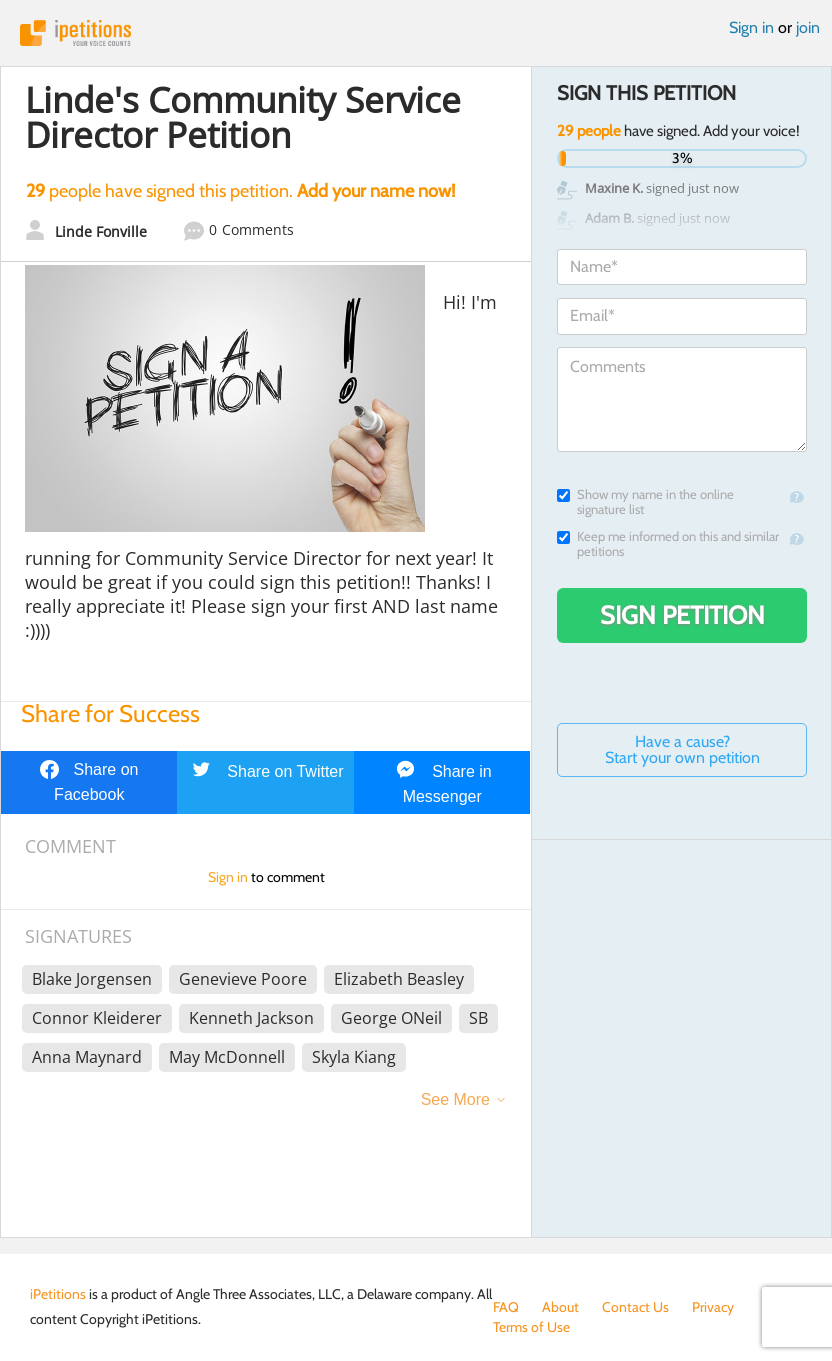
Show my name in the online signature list (645, 502)
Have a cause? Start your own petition (682, 749)
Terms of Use (531, 1327)
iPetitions (416, 33)
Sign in (751, 27)
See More (455, 1099)
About (560, 1307)
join (808, 27)
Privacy (713, 1307)
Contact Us (635, 1307)
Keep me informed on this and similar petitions (668, 544)
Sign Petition (682, 615)
